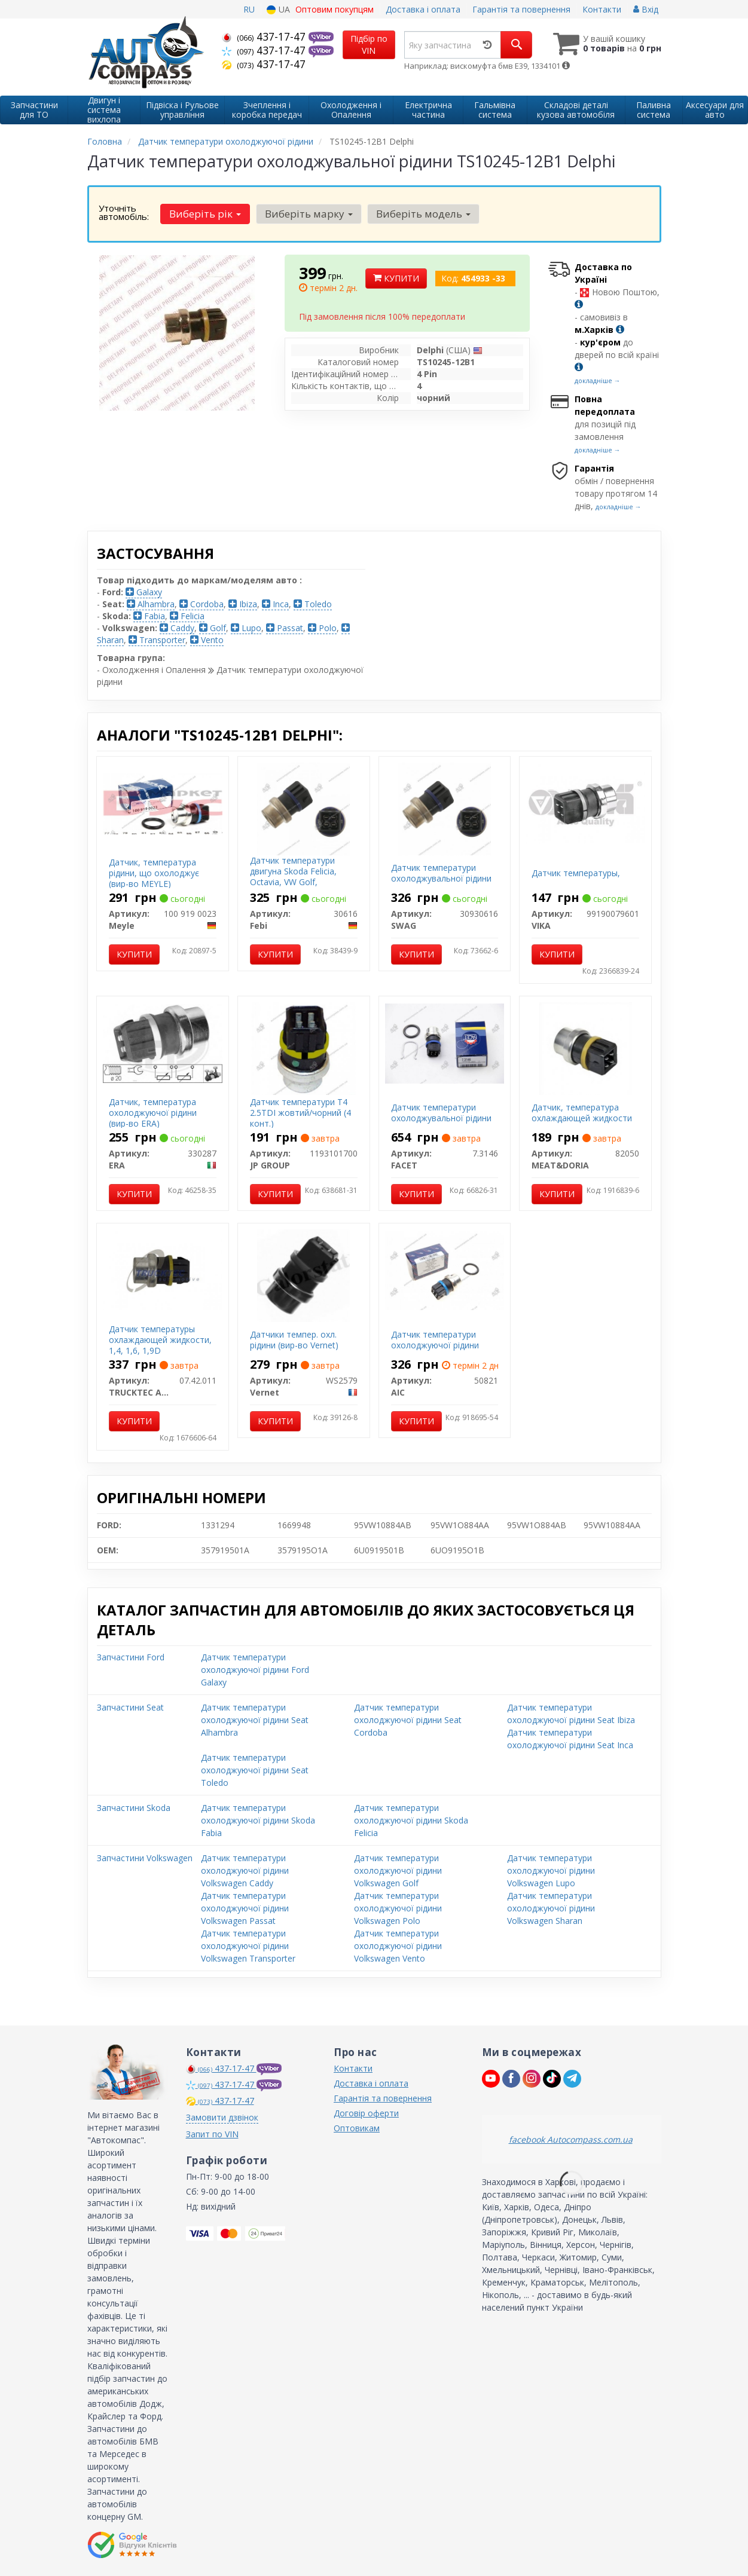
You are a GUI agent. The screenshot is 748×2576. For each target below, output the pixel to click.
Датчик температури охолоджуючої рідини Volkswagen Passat (245, 1908)
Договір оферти (366, 2113)
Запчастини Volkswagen (145, 1858)
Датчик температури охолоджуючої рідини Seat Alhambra (255, 1720)
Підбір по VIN (368, 44)
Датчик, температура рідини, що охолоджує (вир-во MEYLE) (154, 872)
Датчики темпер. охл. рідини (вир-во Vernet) (294, 1340)
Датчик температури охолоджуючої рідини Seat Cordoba (408, 1720)
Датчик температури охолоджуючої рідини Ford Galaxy (255, 1669)
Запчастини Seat (130, 1707)
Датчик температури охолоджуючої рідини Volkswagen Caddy (245, 1870)
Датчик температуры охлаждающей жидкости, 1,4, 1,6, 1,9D (160, 1339)
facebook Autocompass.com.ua (571, 2139)
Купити (396, 278)
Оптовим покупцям (334, 9)
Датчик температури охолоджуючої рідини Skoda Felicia (411, 1820)
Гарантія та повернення (521, 9)
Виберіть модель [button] (421, 214)
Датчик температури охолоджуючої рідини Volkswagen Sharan (551, 1908)
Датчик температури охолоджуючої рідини (435, 1340)
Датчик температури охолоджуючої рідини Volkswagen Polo (398, 1908)
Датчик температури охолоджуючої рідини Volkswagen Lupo (551, 1870)
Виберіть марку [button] (308, 214)
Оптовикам (357, 2128)
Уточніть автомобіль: (124, 212)
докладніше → (598, 380)
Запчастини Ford (130, 1657)
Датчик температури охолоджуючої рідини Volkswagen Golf (398, 1870)
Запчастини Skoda (133, 1807)
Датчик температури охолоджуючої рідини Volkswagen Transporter (248, 1946)
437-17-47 (265, 36)
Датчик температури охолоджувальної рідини (441, 873)
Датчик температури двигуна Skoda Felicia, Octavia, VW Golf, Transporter (293, 876)
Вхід (645, 9)
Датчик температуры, (576, 873)
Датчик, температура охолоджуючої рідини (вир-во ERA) (153, 1112)
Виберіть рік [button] (205, 214)
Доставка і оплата (423, 9)
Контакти (601, 9)
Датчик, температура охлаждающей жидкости (582, 1113)
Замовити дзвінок (222, 2117)
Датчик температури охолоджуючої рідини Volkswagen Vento (398, 1946)
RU (249, 9)
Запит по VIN (212, 2134)
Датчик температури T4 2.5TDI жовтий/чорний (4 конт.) (300, 1112)
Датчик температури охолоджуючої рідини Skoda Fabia (258, 1820)
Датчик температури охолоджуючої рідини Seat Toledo (255, 1770)
